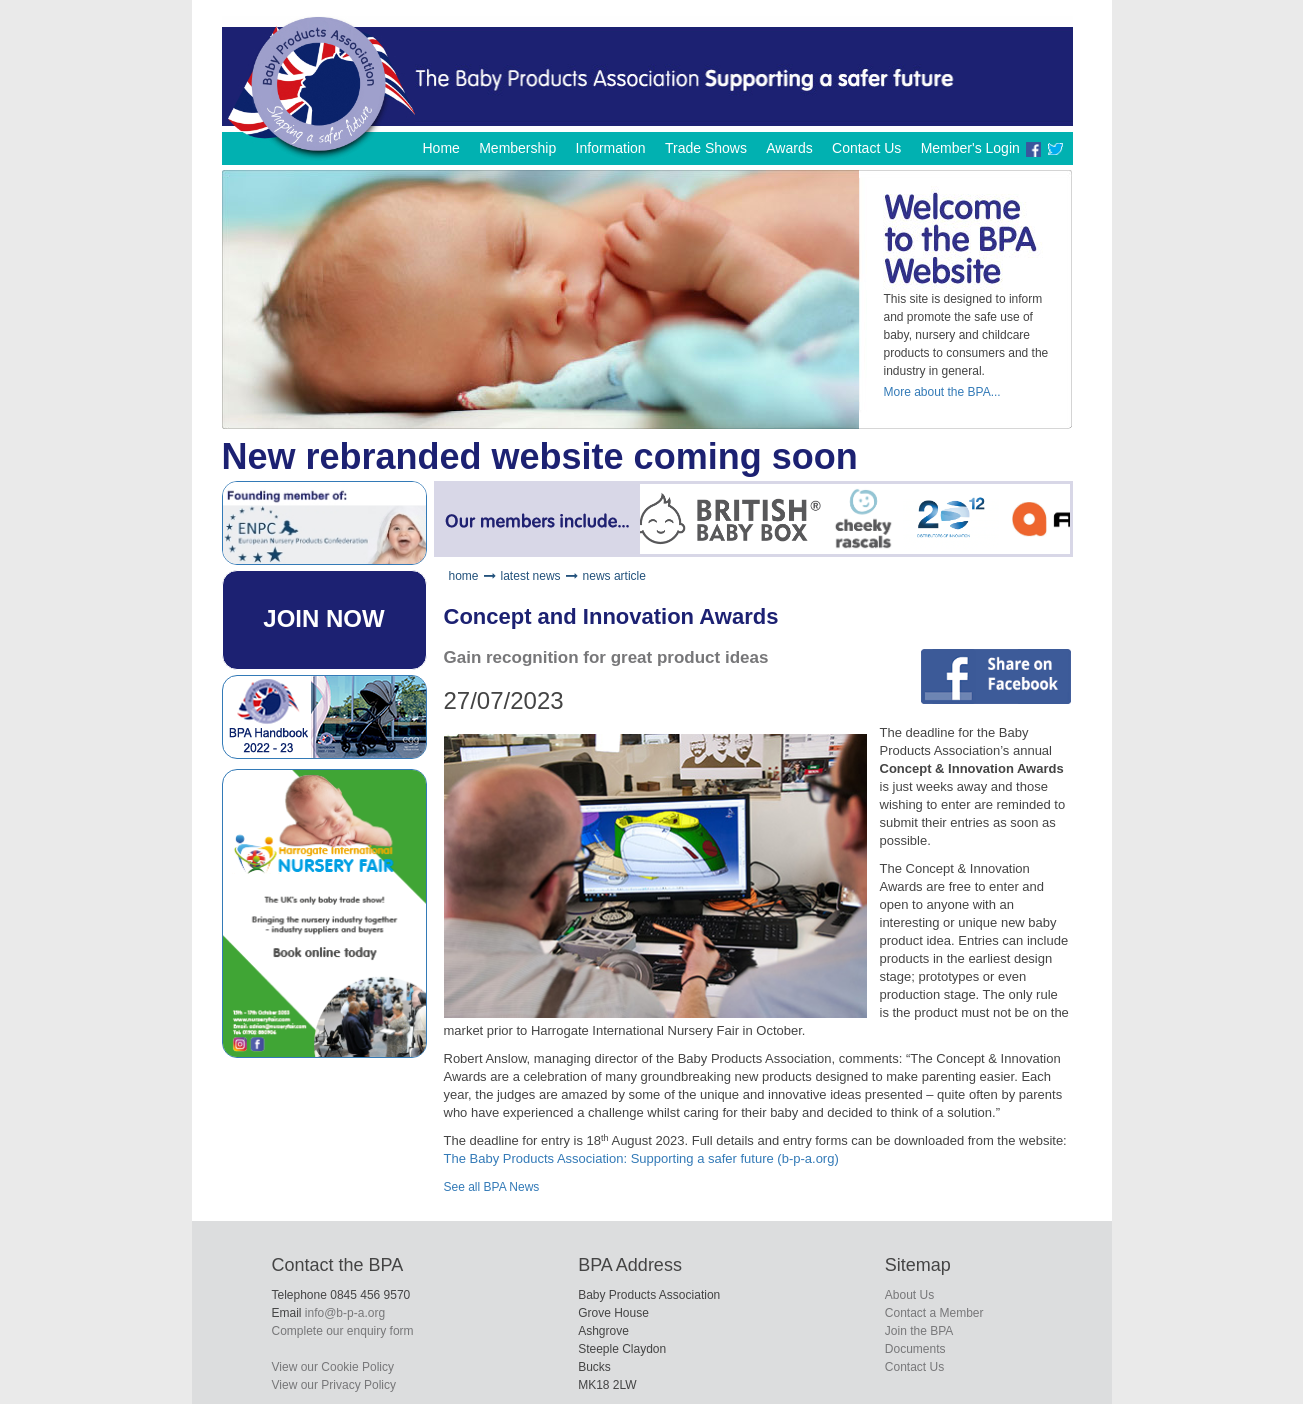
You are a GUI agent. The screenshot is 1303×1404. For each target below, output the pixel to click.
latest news (531, 576)
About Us (909, 1295)
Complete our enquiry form (343, 1331)
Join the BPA (919, 1331)
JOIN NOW (323, 618)
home (464, 576)
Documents (915, 1349)
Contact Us (866, 148)
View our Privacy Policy (334, 1385)
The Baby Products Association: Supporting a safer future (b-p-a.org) (641, 1158)
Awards (789, 148)
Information (611, 148)
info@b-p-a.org (345, 1313)
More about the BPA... (942, 392)
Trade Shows (706, 148)
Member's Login (970, 148)
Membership (517, 148)
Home (440, 148)
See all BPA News (492, 1187)
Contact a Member (934, 1313)
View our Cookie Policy (333, 1367)
